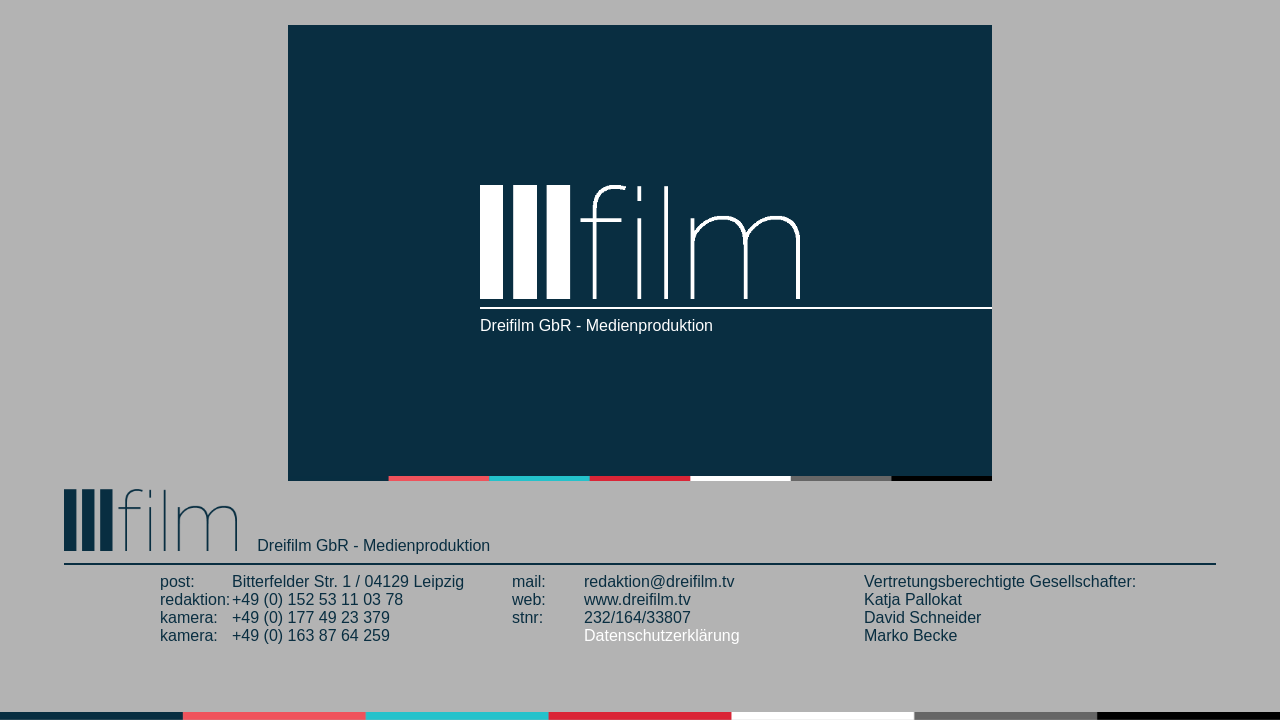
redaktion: (195, 599)
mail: (529, 581)
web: (529, 599)
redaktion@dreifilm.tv (659, 581)
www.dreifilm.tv (637, 599)
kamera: (189, 617)
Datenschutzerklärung (662, 635)
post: (177, 581)
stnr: (527, 617)
